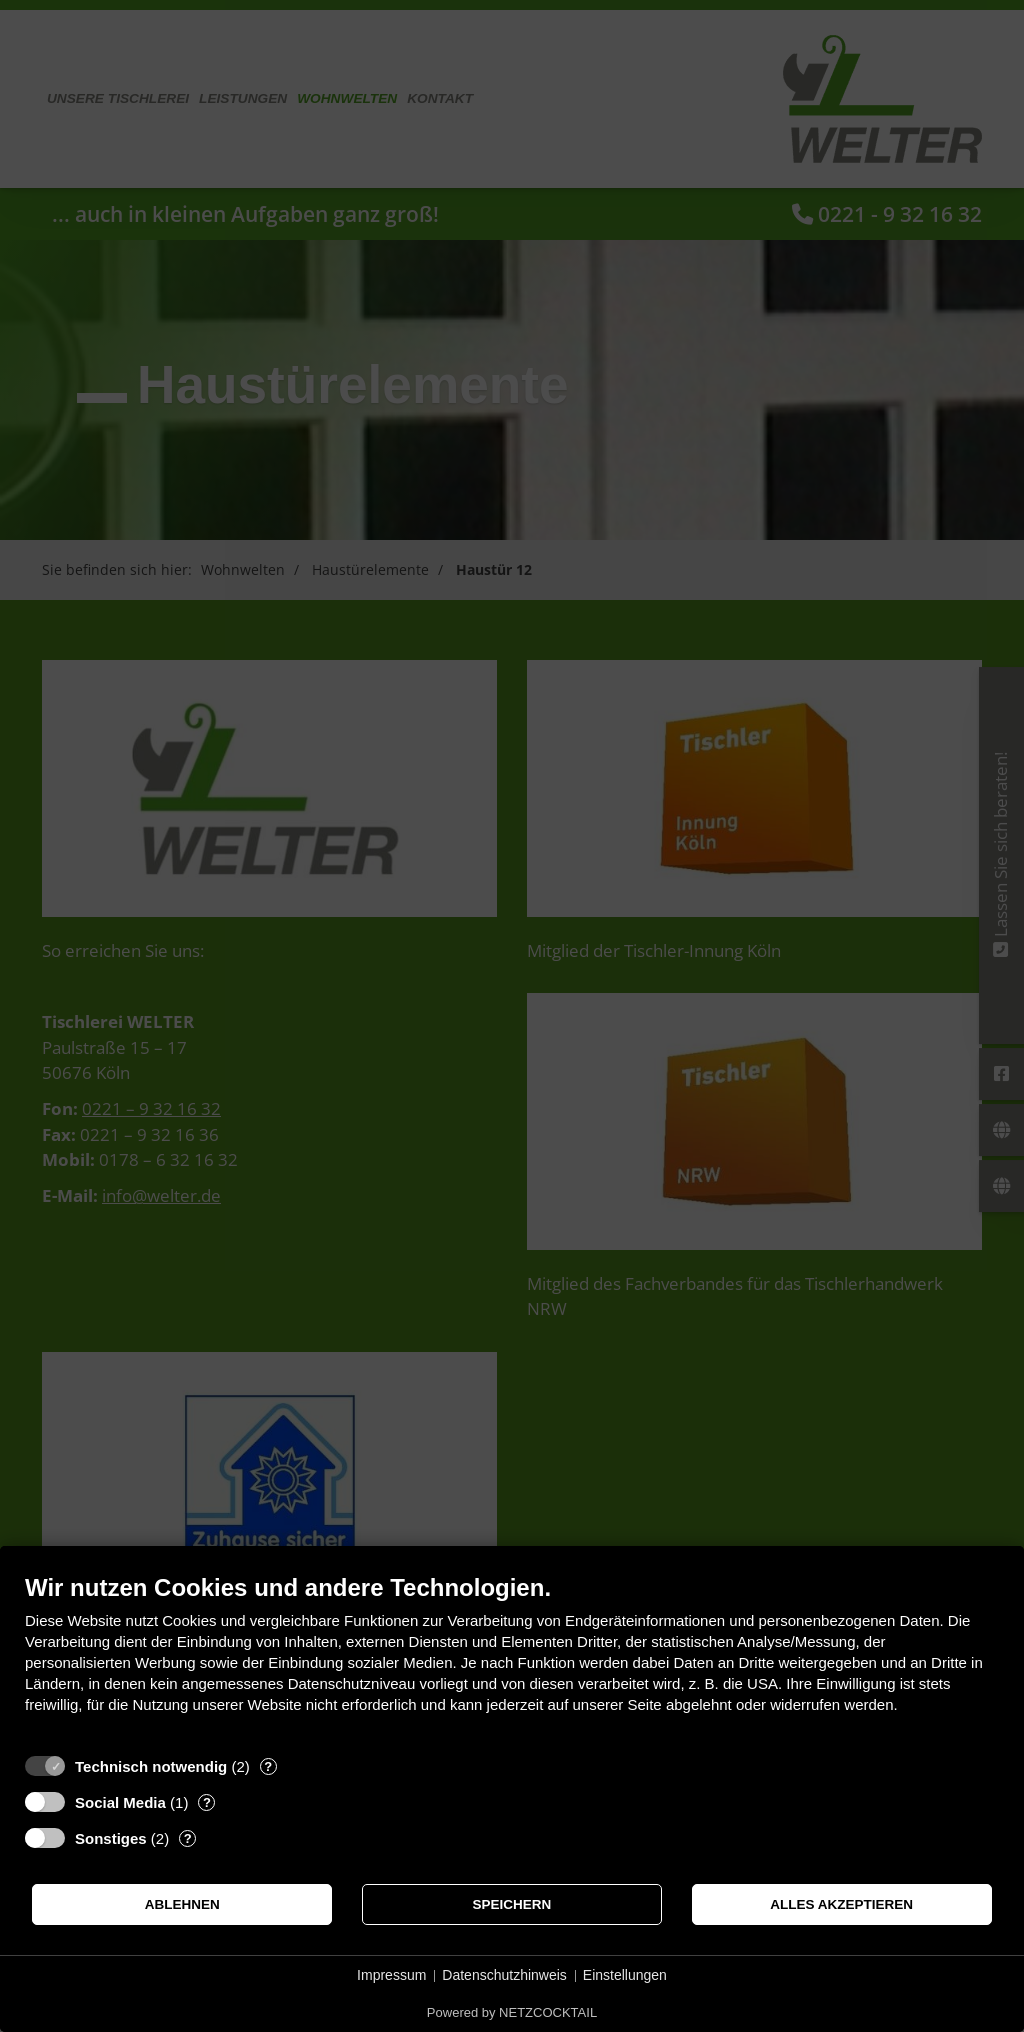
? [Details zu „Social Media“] (207, 1802)
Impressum (391, 1975)
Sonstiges (111, 1838)
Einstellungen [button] (625, 1975)
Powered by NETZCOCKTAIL (512, 2012)
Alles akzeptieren (841, 1904)
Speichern (512, 1904)
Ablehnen (182, 1904)
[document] (512, 1658)
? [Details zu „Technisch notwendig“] (268, 1766)
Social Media (120, 1802)
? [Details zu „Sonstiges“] (188, 1838)
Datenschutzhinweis (504, 1975)
